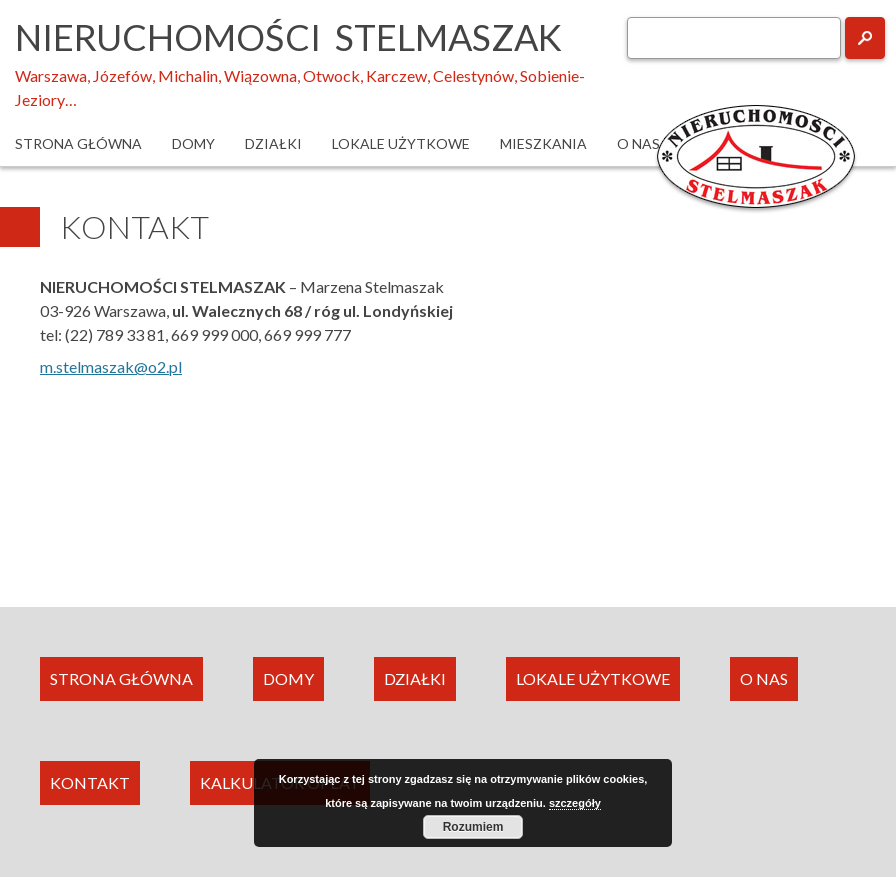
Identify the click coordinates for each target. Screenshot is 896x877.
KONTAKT (90, 782)
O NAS (764, 678)
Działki (273, 143)
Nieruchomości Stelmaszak (288, 37)
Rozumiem (473, 827)
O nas (638, 143)
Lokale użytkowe (401, 143)
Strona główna (78, 143)
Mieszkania (543, 143)
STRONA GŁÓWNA (121, 678)
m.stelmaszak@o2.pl (111, 366)
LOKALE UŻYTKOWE (593, 678)
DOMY (288, 678)
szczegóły (575, 803)
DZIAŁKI (415, 678)
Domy (193, 143)
